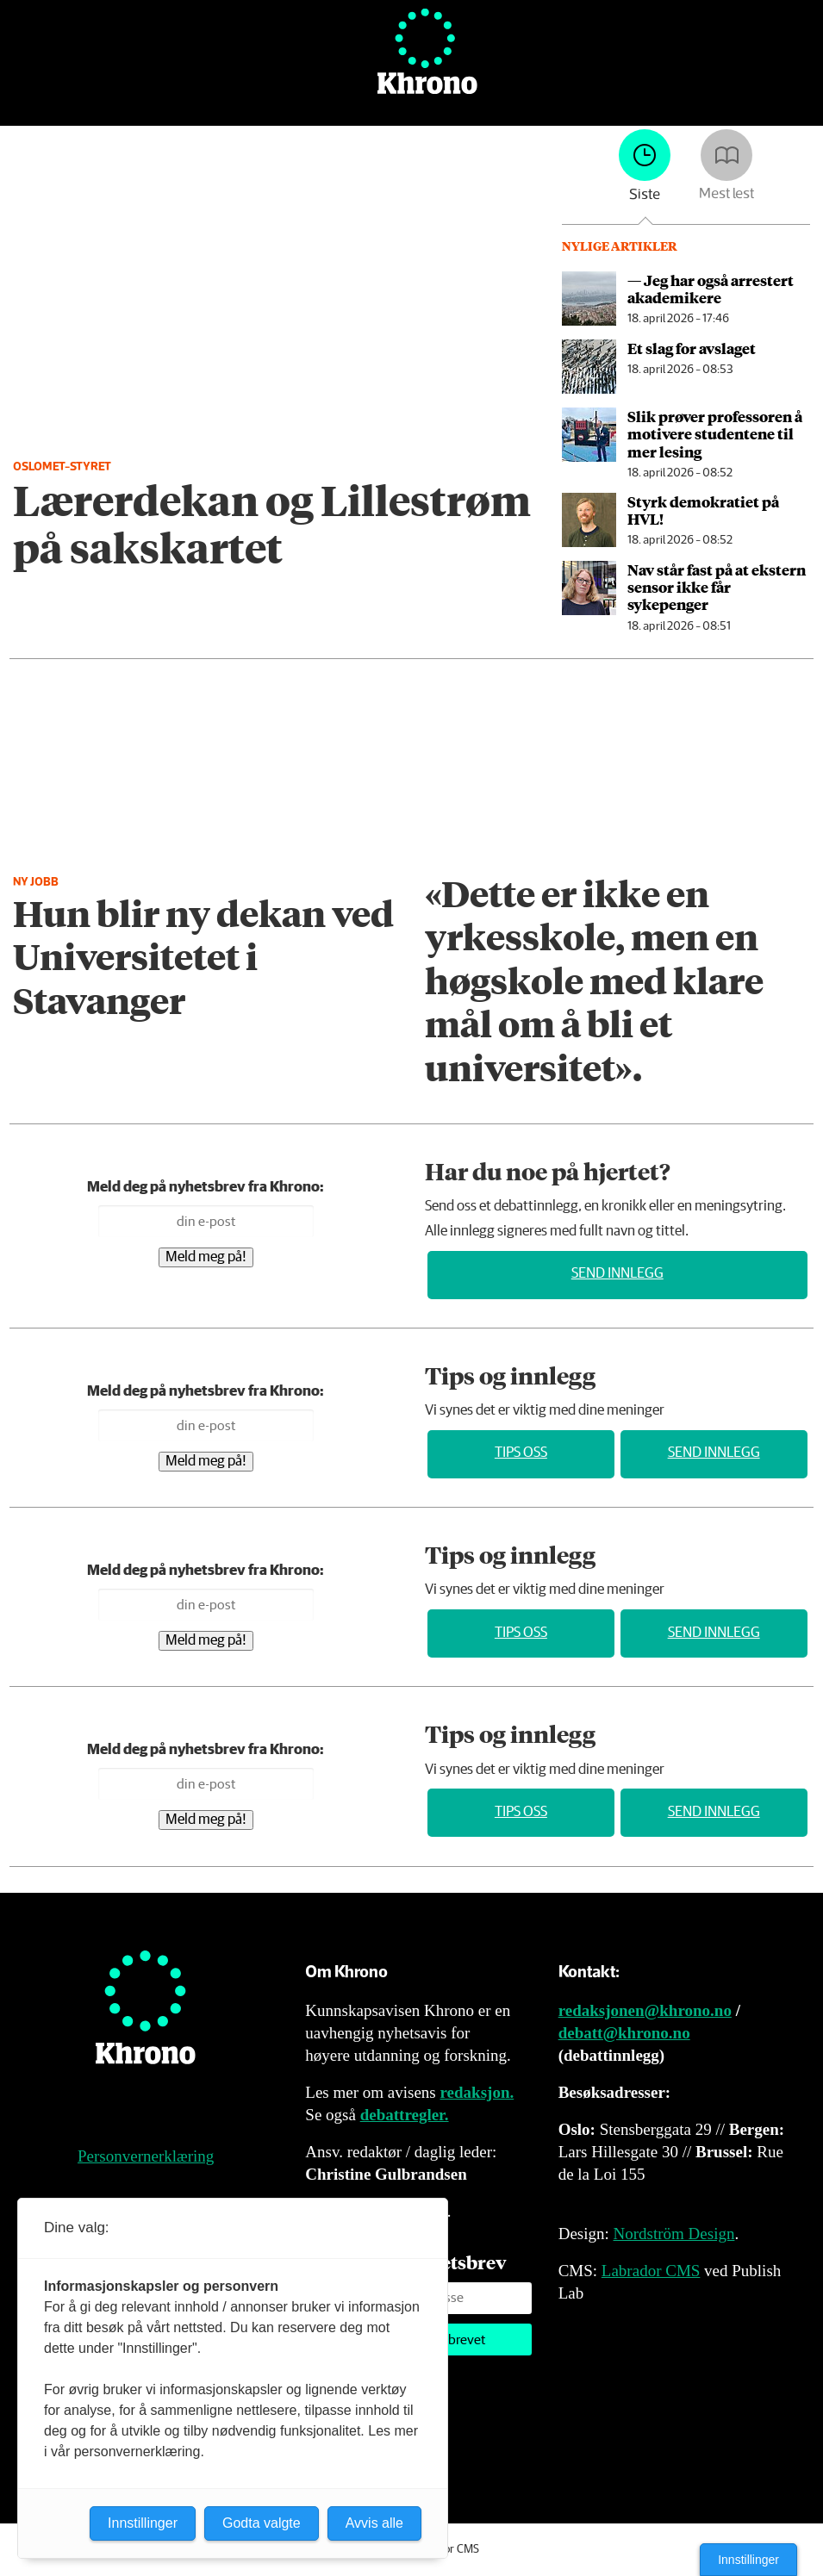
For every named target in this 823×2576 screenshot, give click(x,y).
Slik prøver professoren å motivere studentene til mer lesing (714, 434)
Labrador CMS (651, 2271)
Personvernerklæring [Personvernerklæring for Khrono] (146, 2156)
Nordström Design (674, 2233)
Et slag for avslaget (691, 348)
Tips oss (521, 1453)
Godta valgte (261, 2523)
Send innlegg (617, 1273)
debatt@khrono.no (624, 2033)
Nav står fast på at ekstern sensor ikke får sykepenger (716, 587)
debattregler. (404, 2115)
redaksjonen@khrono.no (645, 2010)
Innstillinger (748, 2560)
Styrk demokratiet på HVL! (703, 510)
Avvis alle (374, 2523)
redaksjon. (477, 2092)
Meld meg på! (205, 1257)
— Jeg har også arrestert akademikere (710, 289)
